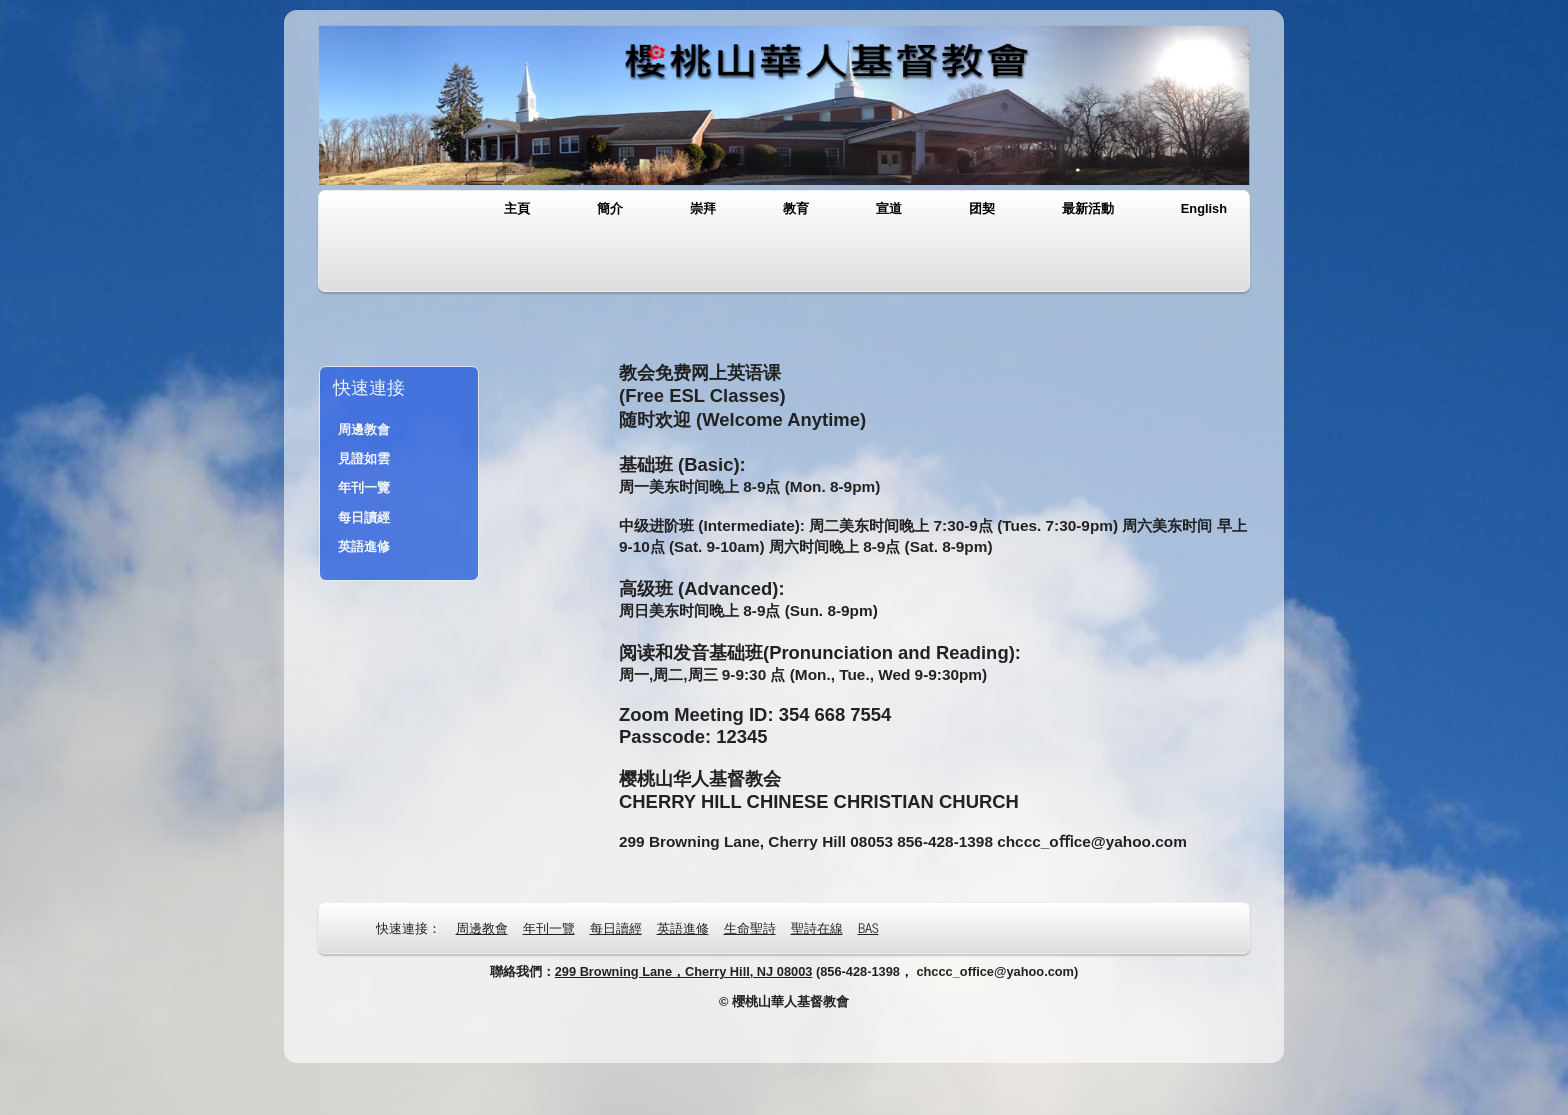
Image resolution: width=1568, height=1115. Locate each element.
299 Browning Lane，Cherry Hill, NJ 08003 (684, 971)
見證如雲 (364, 458)
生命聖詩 (750, 927)
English (1204, 208)
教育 (796, 208)
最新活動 (1088, 208)
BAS (868, 927)
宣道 (889, 208)
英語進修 (364, 546)
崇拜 (703, 208)
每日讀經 (364, 517)
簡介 (610, 208)
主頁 (517, 208)
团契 (982, 208)
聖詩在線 (817, 927)
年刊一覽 (364, 487)
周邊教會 (364, 429)
